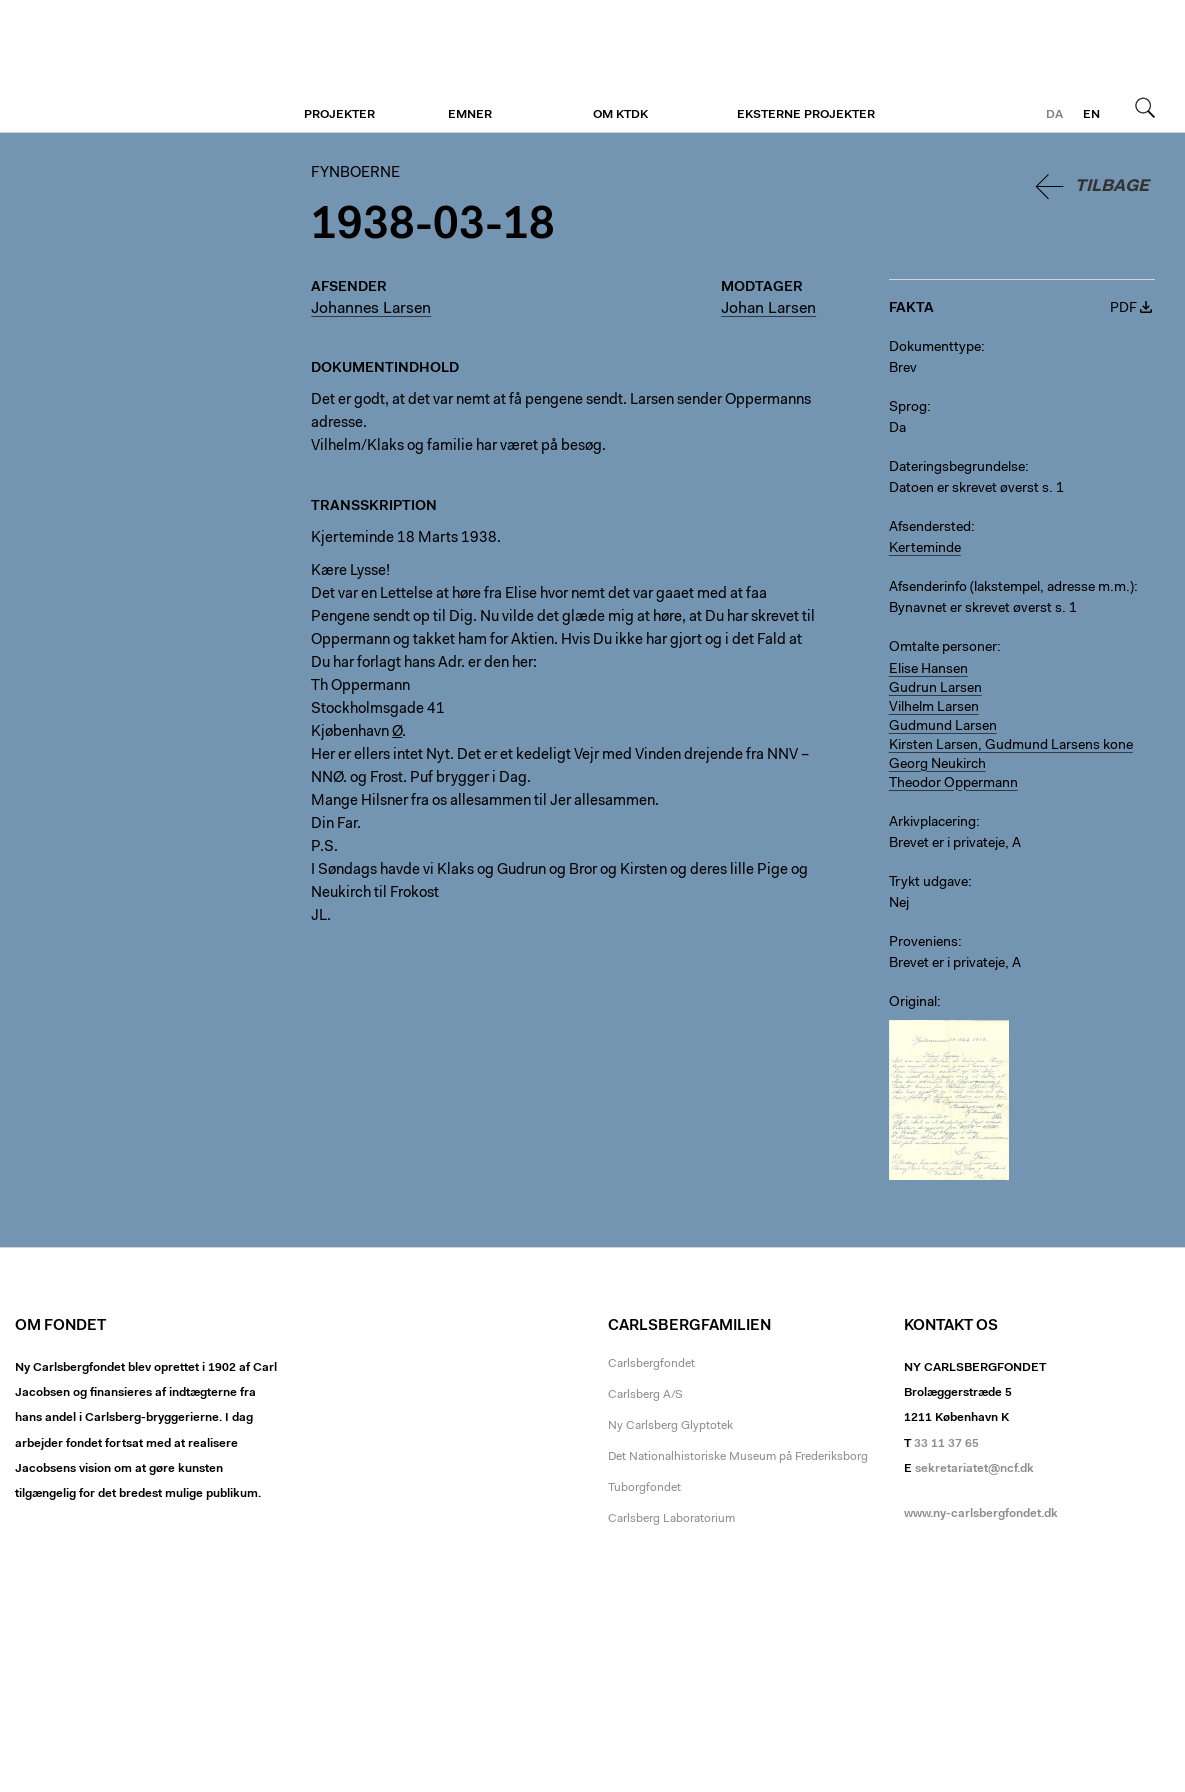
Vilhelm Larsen (934, 708)
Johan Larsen (768, 309)
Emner (470, 115)
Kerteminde (925, 549)
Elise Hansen (928, 670)
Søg (1145, 107)
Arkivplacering (932, 823)
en (1091, 115)
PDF (1123, 309)
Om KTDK (620, 115)
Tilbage (1112, 186)
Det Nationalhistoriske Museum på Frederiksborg (738, 1457)
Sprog (908, 408)
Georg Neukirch (937, 765)
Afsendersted (930, 528)
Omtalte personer (943, 648)
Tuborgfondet (644, 1488)
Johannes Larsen (371, 309)
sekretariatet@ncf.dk (974, 1469)
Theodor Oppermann (953, 784)
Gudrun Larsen (935, 689)
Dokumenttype (935, 348)
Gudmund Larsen (943, 727)
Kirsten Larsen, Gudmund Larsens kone (1011, 746)
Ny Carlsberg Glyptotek (670, 1426)
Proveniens (923, 943)
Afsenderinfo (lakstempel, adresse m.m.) (1011, 588)
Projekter (339, 115)
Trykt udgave (928, 883)
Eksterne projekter (806, 115)
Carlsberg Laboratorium (671, 1519)
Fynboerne (137, 67)
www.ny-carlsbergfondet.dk (981, 1514)
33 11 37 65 (946, 1444)
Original (913, 1003)
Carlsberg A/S (645, 1395)
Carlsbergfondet (651, 1364)
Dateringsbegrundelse (957, 468)
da (1054, 115)
